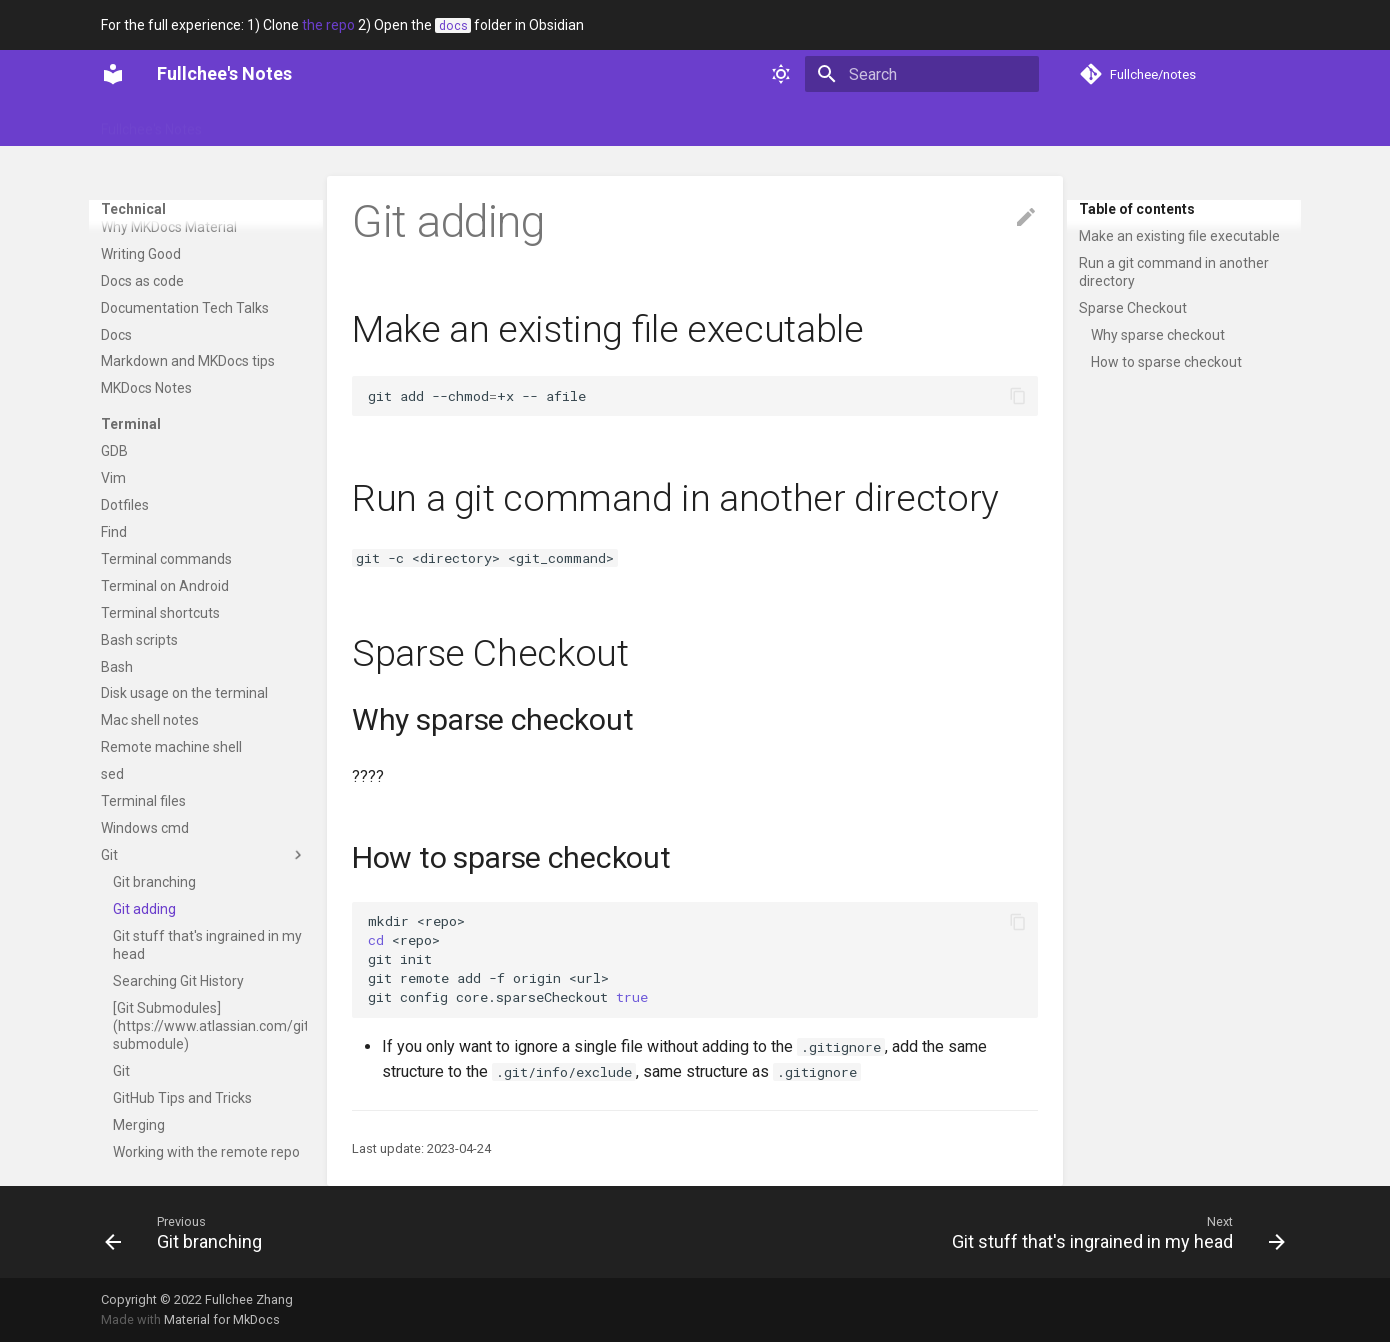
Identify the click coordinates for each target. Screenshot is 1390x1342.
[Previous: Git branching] (188, 1232)
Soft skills (419, 123)
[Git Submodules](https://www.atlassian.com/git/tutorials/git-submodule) (210, 1026)
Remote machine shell (171, 747)
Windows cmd (145, 828)
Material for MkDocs (222, 1319)
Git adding (144, 909)
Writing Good (141, 254)
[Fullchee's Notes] (113, 74)
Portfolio (335, 123)
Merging (139, 1125)
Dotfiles (125, 505)
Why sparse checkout (1158, 335)
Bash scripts (139, 640)
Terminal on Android (165, 586)
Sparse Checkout (1133, 308)
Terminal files (143, 801)
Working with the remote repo (206, 1152)
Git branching (154, 882)
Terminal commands (166, 559)
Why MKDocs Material (169, 227)
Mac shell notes (150, 720)
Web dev (589, 123)
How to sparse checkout (1166, 362)
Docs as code (142, 281)
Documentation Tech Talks (185, 308)
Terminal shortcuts (160, 613)
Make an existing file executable (1179, 236)
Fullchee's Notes (151, 123)
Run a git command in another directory (1174, 272)
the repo (328, 25)
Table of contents (1137, 209)
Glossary (255, 123)
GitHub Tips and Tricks (182, 1098)
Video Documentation (169, 200)
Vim (113, 478)
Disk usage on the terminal (184, 693)
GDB (114, 451)
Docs (116, 335)
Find (114, 532)
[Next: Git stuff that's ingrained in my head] (1113, 1232)
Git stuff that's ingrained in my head (207, 945)
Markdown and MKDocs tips (188, 361)
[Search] (922, 74)
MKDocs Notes (146, 388)
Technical (506, 123)
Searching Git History (178, 981)
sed (112, 774)
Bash (117, 667)
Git (204, 855)
